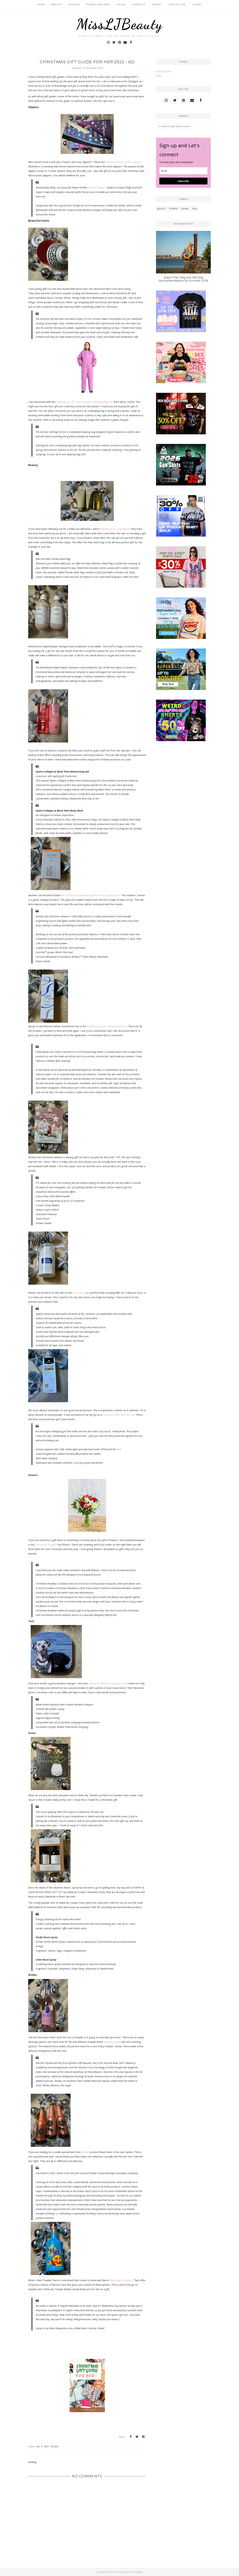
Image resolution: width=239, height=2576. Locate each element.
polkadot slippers (96, 187)
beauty (161, 208)
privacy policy (163, 71)
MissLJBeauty (119, 24)
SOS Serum (79, 1292)
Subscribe (183, 181)
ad (38, 2446)
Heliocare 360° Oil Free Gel (118, 1414)
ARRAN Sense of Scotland (114, 528)
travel (185, 208)
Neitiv (85, 2152)
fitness (173, 208)
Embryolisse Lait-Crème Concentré (107, 1026)
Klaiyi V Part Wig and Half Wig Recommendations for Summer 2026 (183, 279)
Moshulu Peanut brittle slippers (123, 162)
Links (159, 75)
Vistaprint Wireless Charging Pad (107, 1683)
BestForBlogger (136, 2572)
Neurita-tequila (112, 2041)
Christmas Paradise (46, 1544)
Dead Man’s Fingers (121, 2280)
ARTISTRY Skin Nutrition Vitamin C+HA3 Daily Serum (90, 895)
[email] (183, 170)
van (194, 208)
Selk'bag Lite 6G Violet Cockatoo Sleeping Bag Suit (84, 401)
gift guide (51, 2446)
